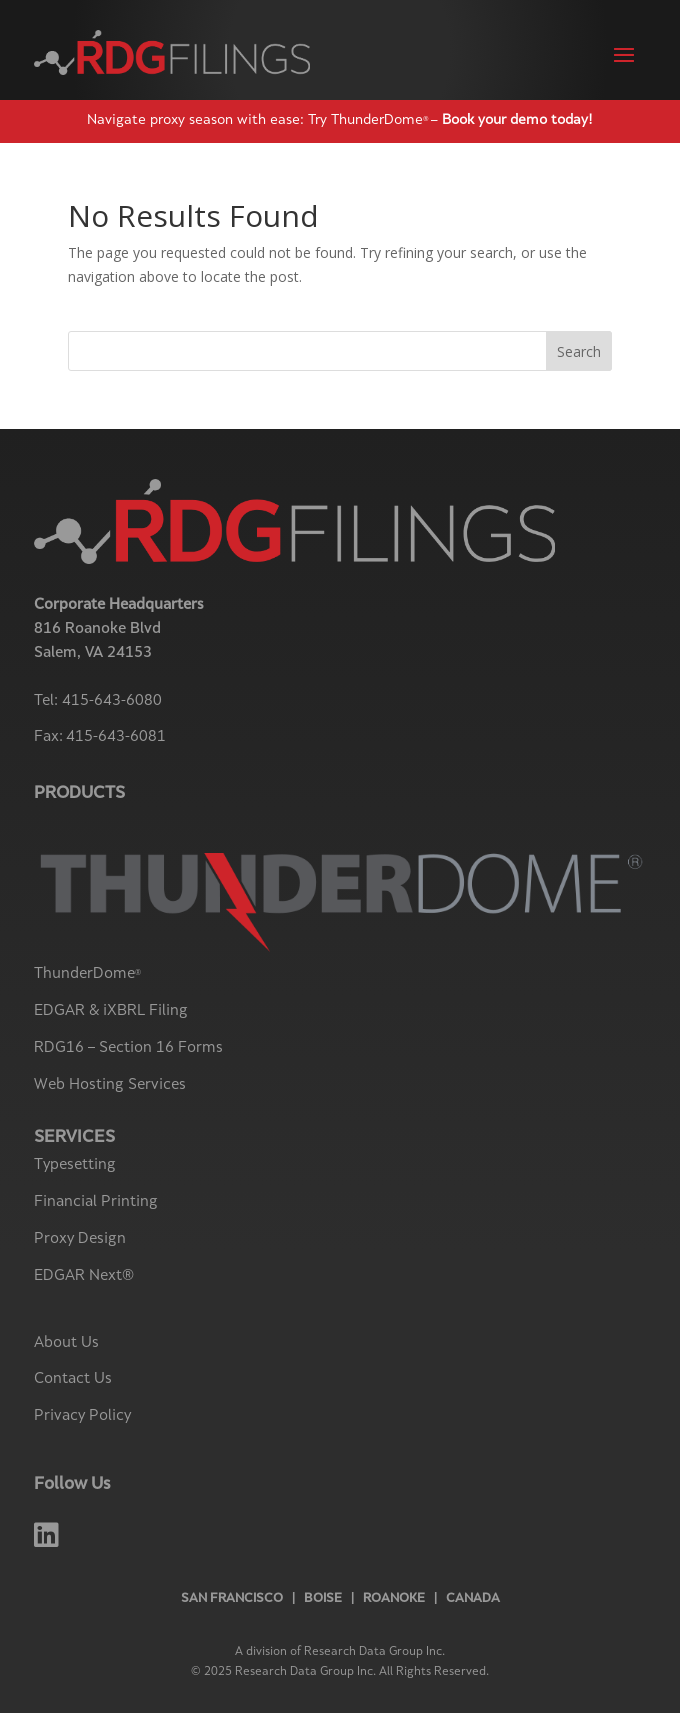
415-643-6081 (116, 737)
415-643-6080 (112, 701)
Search (579, 351)
